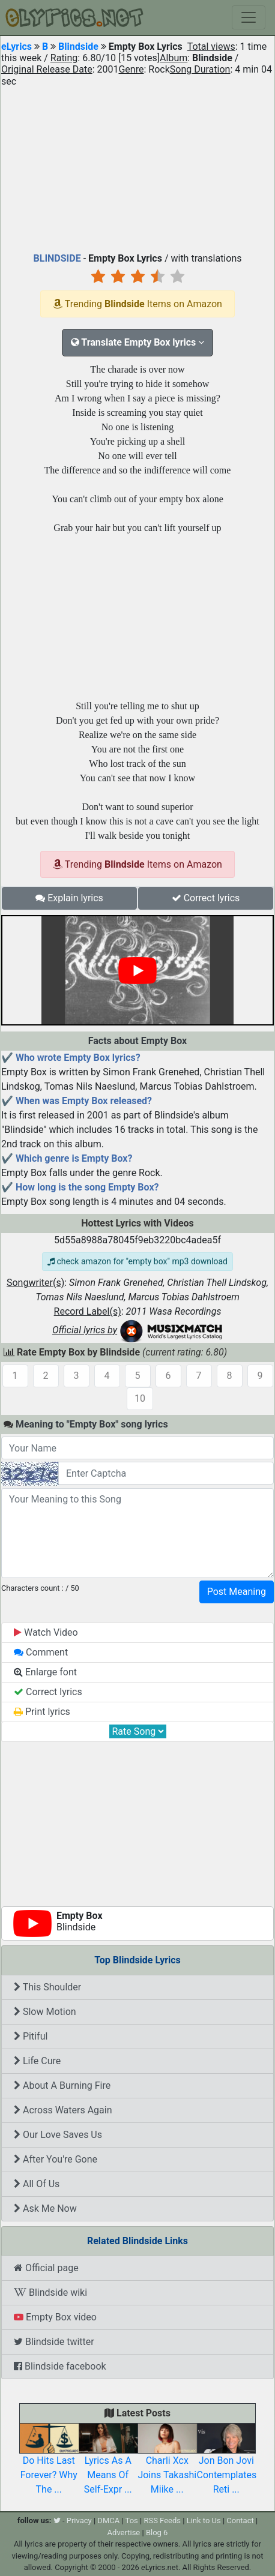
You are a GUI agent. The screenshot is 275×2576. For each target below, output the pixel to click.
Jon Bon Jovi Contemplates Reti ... (227, 2463)
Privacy (79, 2520)
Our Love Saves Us (58, 2134)
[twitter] (57, 2520)
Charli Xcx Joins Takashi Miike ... (167, 2463)
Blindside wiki (50, 2292)
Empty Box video (55, 2317)
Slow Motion (45, 2011)
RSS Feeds (162, 2520)
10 (139, 1398)
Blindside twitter (54, 2341)
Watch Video (46, 1632)
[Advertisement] (137, 167)
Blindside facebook (60, 2366)
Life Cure (37, 2061)
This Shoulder (47, 1987)
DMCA (108, 2520)
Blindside (78, 46)
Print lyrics (42, 1711)
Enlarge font (45, 1672)
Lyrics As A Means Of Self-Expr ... (108, 2463)
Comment (41, 1652)
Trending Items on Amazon (137, 304)
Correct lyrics (206, 898)
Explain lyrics (69, 898)
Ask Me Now (45, 2208)
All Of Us (36, 2184)
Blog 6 (157, 2532)
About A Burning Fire (62, 2085)
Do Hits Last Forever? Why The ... (49, 2463)
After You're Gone (55, 2159)
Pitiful (30, 2036)
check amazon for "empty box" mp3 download (137, 1261)
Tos (131, 2520)
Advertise (124, 2532)
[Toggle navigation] (248, 17)
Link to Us (204, 2520)
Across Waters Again (63, 2110)
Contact (239, 2520)
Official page (46, 2268)
